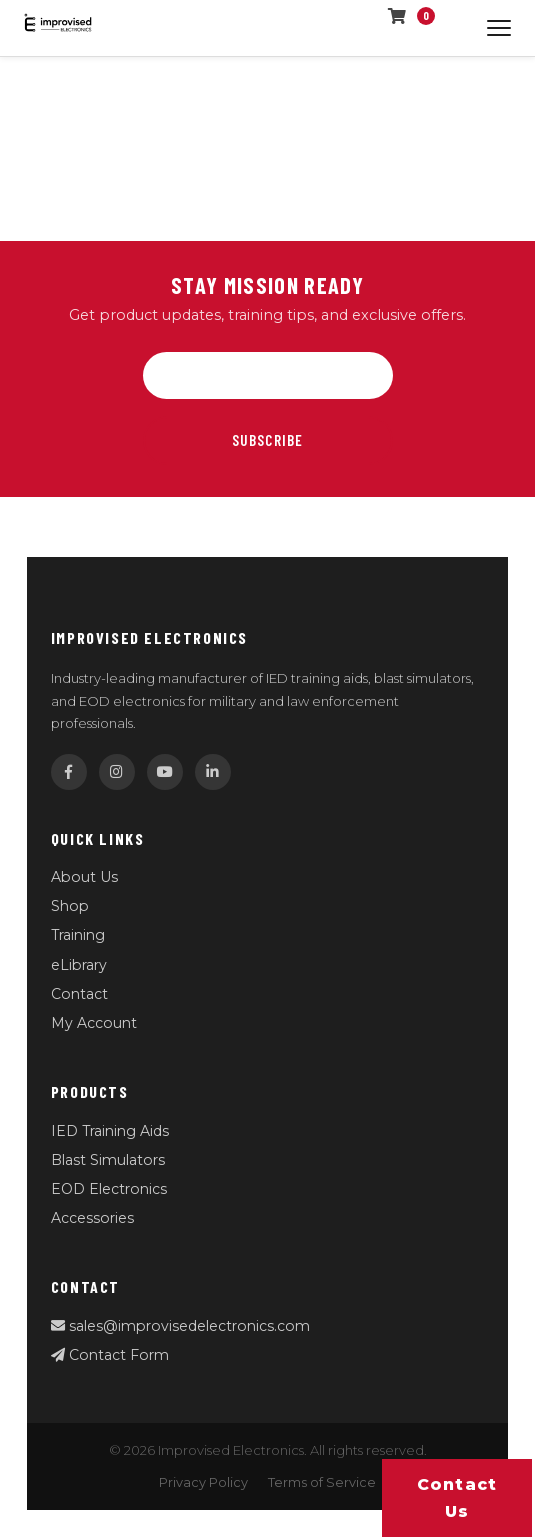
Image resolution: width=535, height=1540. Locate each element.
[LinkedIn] (213, 772)
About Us (84, 877)
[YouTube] (165, 772)
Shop (70, 906)
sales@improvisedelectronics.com (180, 1326)
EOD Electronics (109, 1189)
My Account (94, 1023)
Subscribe (268, 440)
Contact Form (110, 1355)
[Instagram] (117, 772)
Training (78, 935)
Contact (79, 994)
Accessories (92, 1218)
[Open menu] (499, 28)
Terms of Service (322, 1482)
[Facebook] (69, 772)
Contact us (457, 1498)
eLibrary (79, 965)
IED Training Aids (110, 1131)
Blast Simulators (108, 1160)
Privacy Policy (203, 1482)
